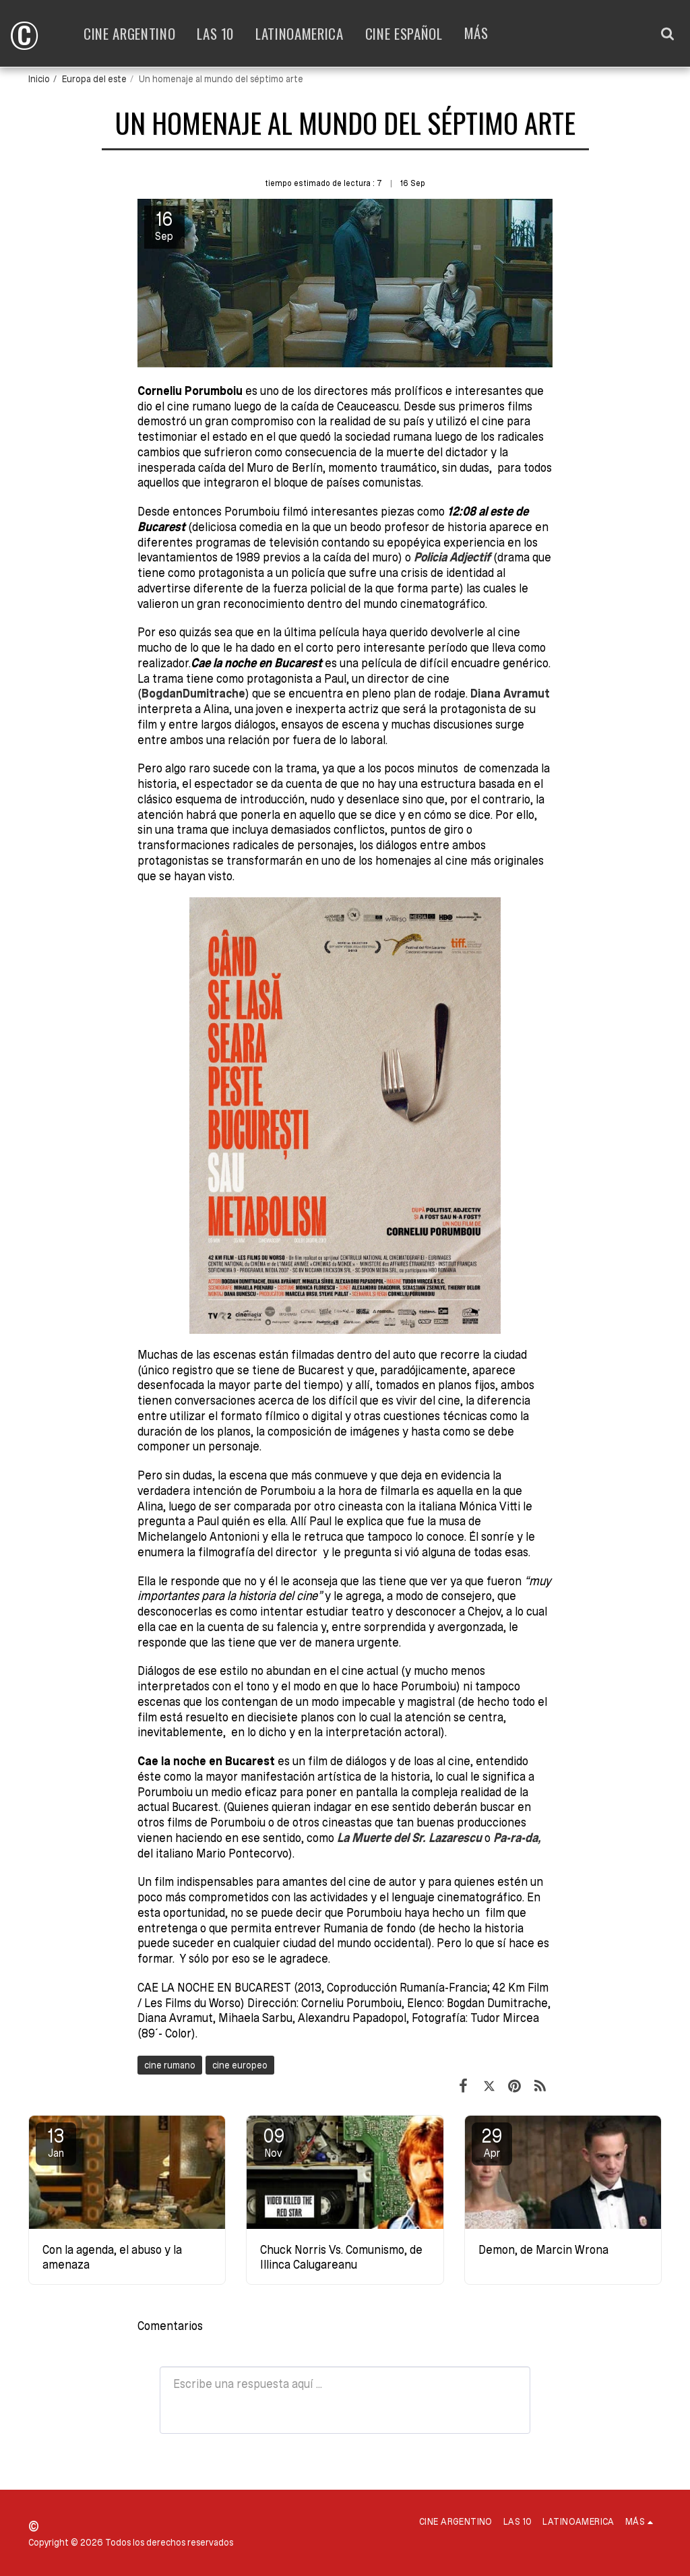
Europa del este (94, 78)
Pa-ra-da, (517, 1838)
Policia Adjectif (452, 557)
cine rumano (169, 2065)
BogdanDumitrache (193, 693)
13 (56, 2142)
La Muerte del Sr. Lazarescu (409, 1838)
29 (492, 2142)
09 (273, 2142)
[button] (667, 33)
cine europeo (240, 2065)
